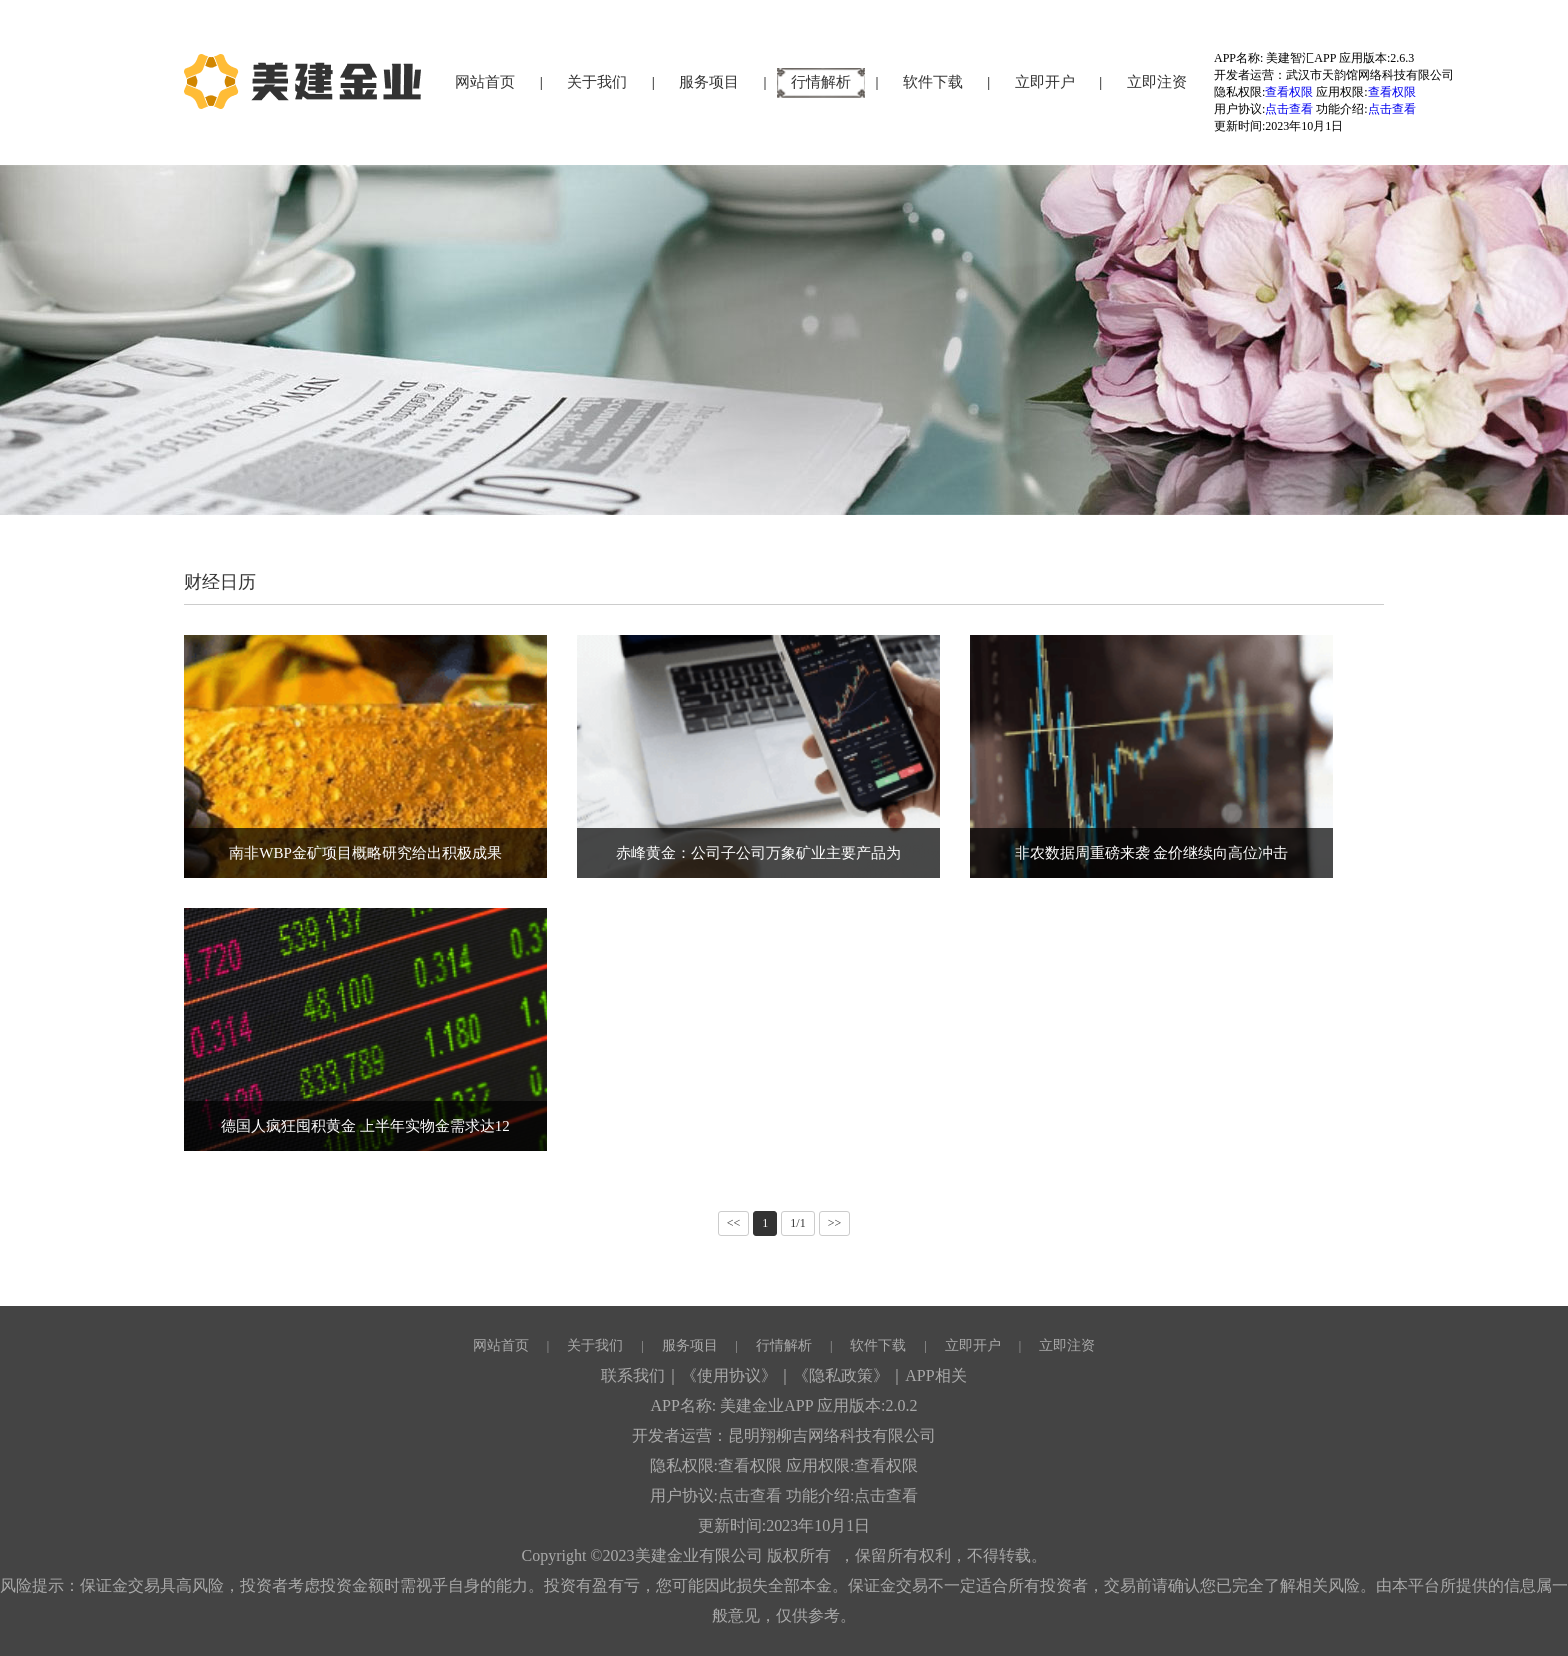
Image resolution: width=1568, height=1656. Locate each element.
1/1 (797, 1223)
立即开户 (1045, 82)
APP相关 (935, 1375)
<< (734, 1223)
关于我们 (597, 82)
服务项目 (709, 82)
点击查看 (1289, 109)
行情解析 (821, 82)
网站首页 (485, 82)
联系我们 (633, 1375)
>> (835, 1223)
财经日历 (220, 582)
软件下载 (933, 82)
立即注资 (1157, 82)
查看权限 (1289, 92)
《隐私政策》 (841, 1375)
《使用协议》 (729, 1375)
